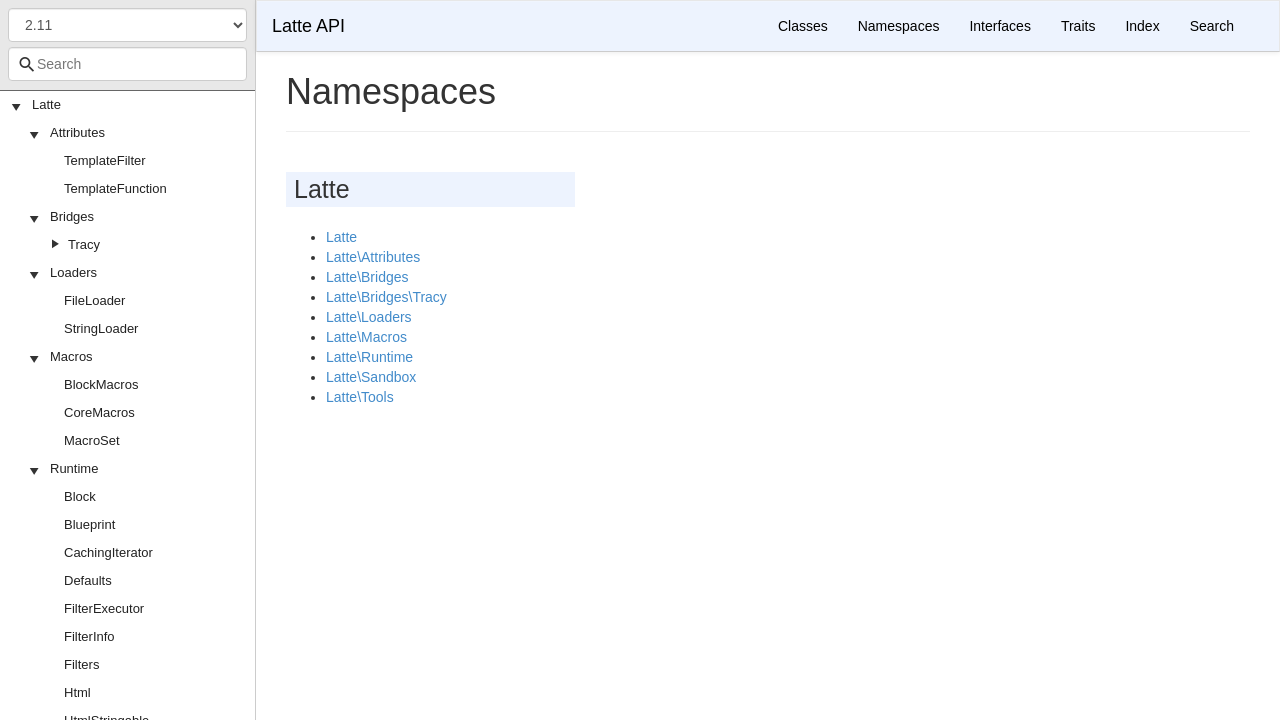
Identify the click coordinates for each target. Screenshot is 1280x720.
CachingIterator (108, 552)
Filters (81, 664)
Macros (71, 356)
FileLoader (94, 300)
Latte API (308, 26)
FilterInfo (89, 636)
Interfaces (999, 26)
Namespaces (899, 26)
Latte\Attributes (373, 257)
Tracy (84, 244)
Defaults (88, 580)
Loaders (73, 272)
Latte (46, 104)
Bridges (72, 216)
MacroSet (92, 440)
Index (1142, 26)
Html (77, 692)
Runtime (74, 468)
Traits (1078, 26)
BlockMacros (101, 384)
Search (1212, 26)
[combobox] (127, 64)
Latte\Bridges (367, 277)
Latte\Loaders (369, 317)
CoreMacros (99, 412)
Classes (803, 26)
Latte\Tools (360, 397)
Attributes (77, 132)
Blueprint (89, 524)
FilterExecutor (104, 608)
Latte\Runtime (369, 357)
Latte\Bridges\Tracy (386, 297)
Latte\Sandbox (371, 377)
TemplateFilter (105, 160)
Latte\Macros (366, 337)
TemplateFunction (115, 188)
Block (80, 496)
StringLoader (101, 328)
